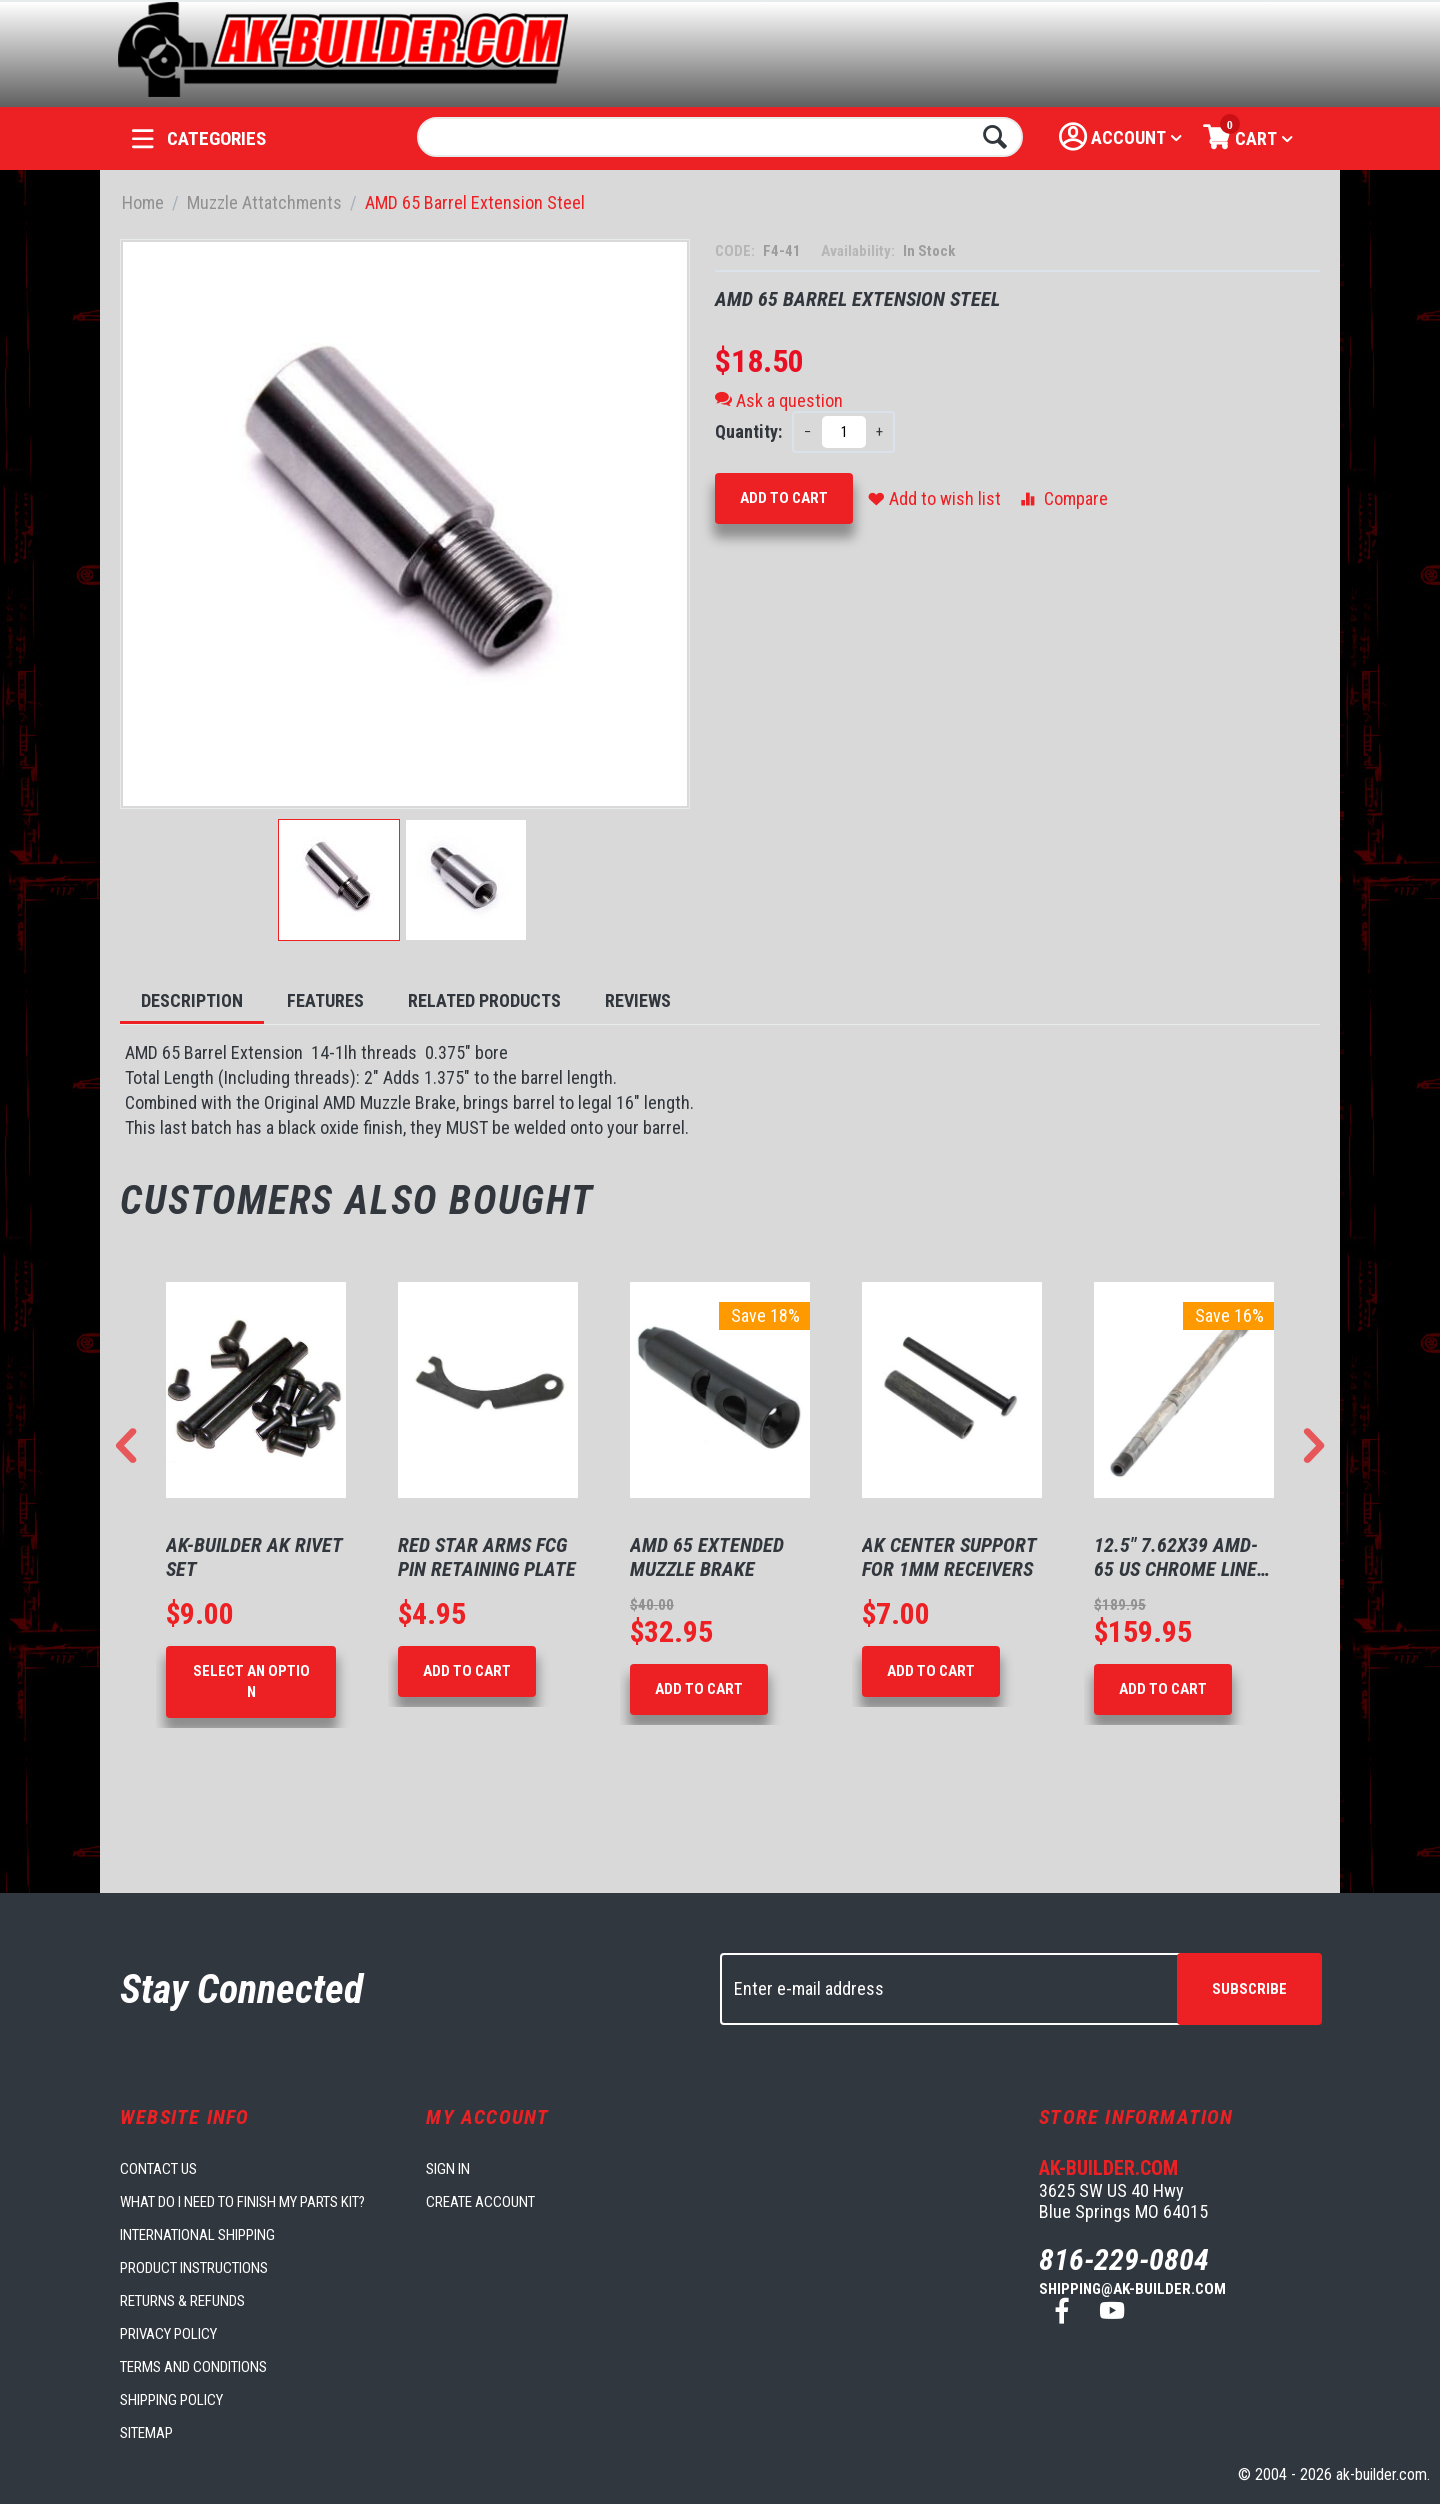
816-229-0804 (1124, 2259)
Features (325, 1000)
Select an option (251, 1681)
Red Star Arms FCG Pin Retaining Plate (487, 1557)
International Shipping (197, 2235)
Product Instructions (194, 2268)
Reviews (638, 1000)
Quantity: (748, 431)
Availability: (859, 251)
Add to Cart (784, 498)
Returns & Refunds (182, 2301)
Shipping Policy (171, 2400)
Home (143, 202)
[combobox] (720, 137)
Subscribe (1249, 1989)
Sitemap (146, 2433)
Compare (1062, 498)
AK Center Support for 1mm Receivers (949, 1557)
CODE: (736, 251)
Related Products (484, 1000)
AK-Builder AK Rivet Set (254, 1557)
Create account (480, 2202)
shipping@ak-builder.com (1132, 2289)
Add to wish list (934, 498)
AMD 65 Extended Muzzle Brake (707, 1557)
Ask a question (779, 400)
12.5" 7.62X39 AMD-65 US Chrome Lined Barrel (1181, 1557)
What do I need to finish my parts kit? (242, 2202)
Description (192, 1000)
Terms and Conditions (193, 2367)
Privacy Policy (168, 2334)
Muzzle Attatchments (264, 202)
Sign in (448, 2169)
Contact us (158, 2169)
